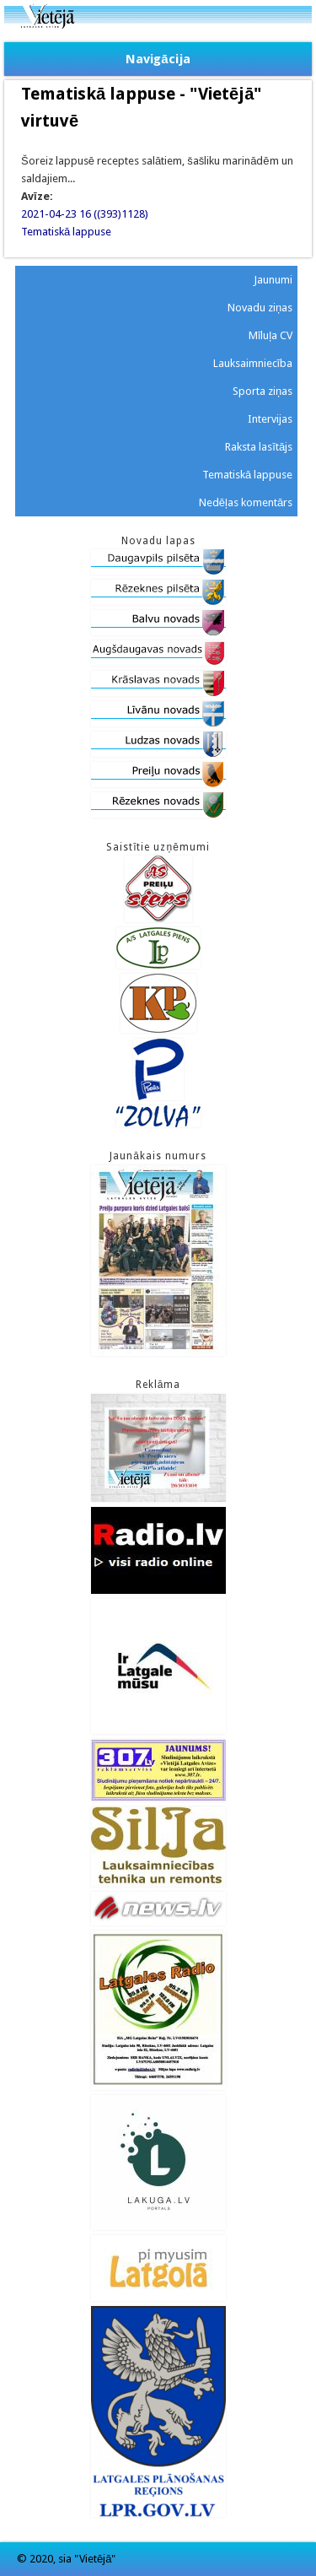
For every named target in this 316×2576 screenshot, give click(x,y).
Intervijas (270, 419)
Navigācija (158, 59)
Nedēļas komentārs (245, 502)
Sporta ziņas (262, 391)
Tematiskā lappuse (66, 231)
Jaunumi (273, 279)
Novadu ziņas (260, 307)
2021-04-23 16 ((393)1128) (84, 214)
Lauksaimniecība (253, 363)
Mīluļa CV (271, 335)
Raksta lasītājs (258, 446)
